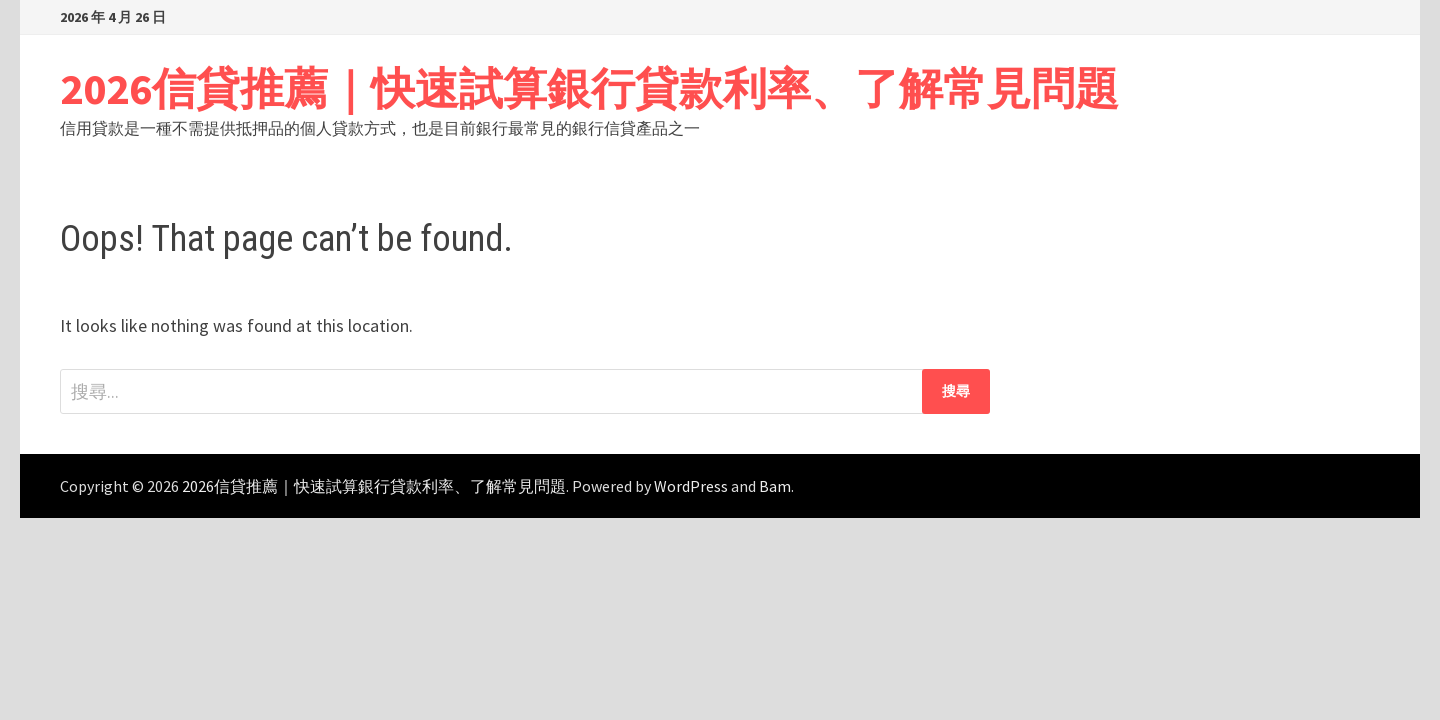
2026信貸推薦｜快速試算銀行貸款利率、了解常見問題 (589, 88)
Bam (775, 486)
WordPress (691, 486)
